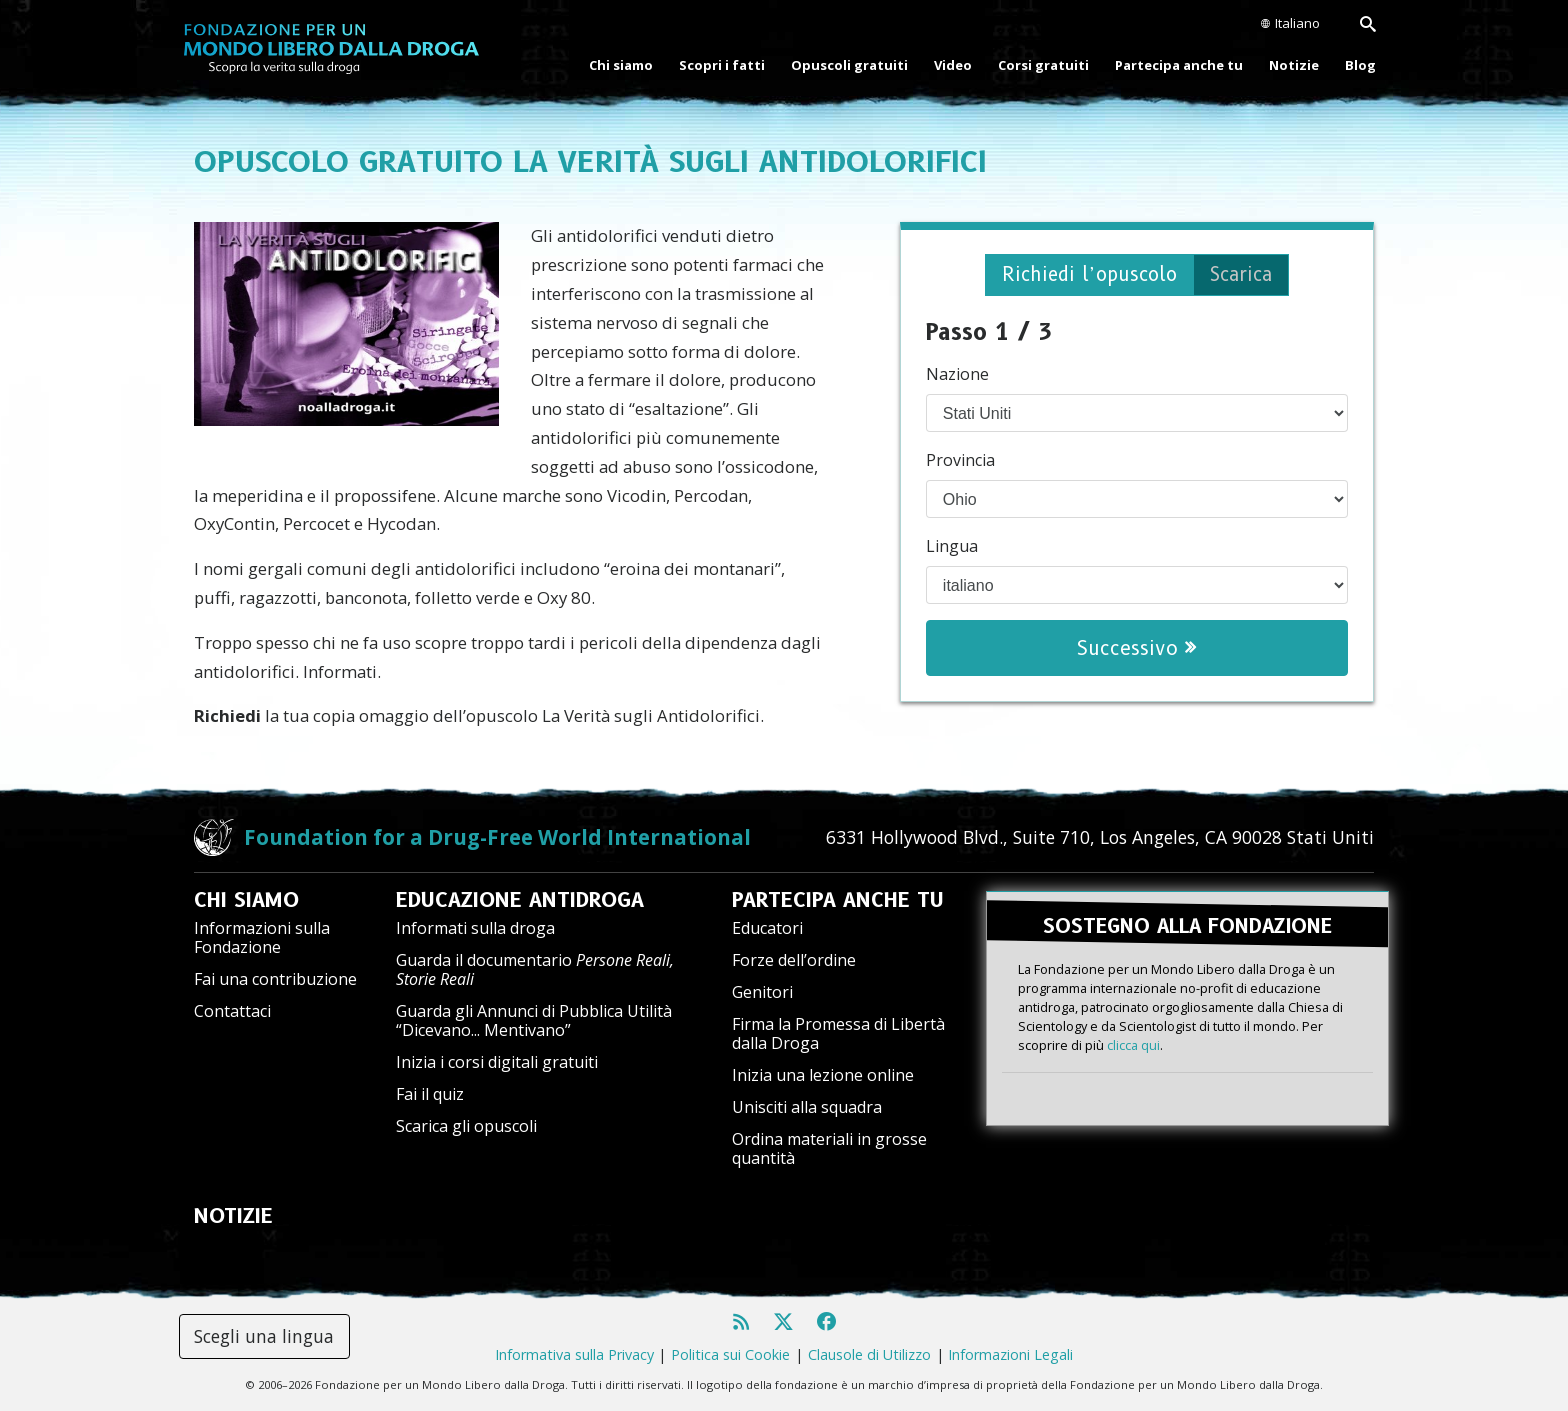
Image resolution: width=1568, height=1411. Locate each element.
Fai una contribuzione (275, 979)
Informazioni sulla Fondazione (262, 937)
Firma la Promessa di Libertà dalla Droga (838, 1033)
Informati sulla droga (475, 928)
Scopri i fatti (722, 65)
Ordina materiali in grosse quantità (829, 1148)
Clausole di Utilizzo (869, 1354)
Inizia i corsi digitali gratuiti (497, 1062)
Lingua (952, 547)
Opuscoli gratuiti (849, 65)
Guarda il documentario (535, 969)
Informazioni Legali (1010, 1354)
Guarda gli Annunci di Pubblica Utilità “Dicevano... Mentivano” (534, 1020)
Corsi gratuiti (1043, 65)
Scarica (1244, 275)
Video (953, 65)
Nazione (957, 375)
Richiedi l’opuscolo (1087, 275)
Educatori (767, 928)
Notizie (1294, 65)
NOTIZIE (233, 1216)
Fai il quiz (430, 1094)
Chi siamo (621, 65)
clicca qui (1133, 1044)
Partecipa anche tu (1179, 65)
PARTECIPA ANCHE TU (838, 900)
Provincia (960, 461)
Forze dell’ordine (794, 960)
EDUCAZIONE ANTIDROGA (520, 900)
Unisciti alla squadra (807, 1107)
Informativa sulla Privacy (574, 1354)
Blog (1360, 65)
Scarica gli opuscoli (466, 1126)
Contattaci (232, 1011)
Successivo (1136, 649)
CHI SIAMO (246, 900)
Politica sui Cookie (730, 1354)
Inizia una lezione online (823, 1075)
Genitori (762, 992)
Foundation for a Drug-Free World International (497, 837)
